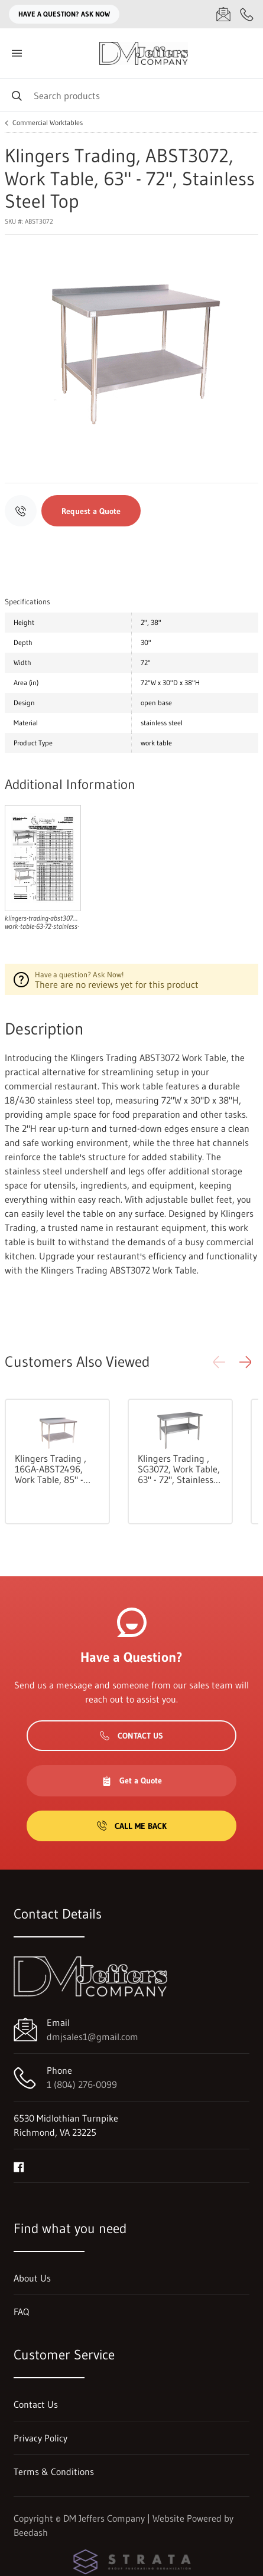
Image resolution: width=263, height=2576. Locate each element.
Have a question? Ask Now (64, 13)
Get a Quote (132, 1780)
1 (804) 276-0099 (82, 2084)
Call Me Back (132, 1826)
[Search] (131, 95)
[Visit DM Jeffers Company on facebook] (19, 2166)
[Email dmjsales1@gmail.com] (223, 14)
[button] (245, 1362)
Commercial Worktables (47, 123)
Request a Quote (91, 511)
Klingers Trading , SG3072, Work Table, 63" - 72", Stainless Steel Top (179, 1469)
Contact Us (131, 1735)
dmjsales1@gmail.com (92, 2037)
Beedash (31, 2532)
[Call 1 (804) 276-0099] (247, 14)
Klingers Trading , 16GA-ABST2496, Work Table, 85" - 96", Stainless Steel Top (54, 1469)
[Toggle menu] (16, 53)
